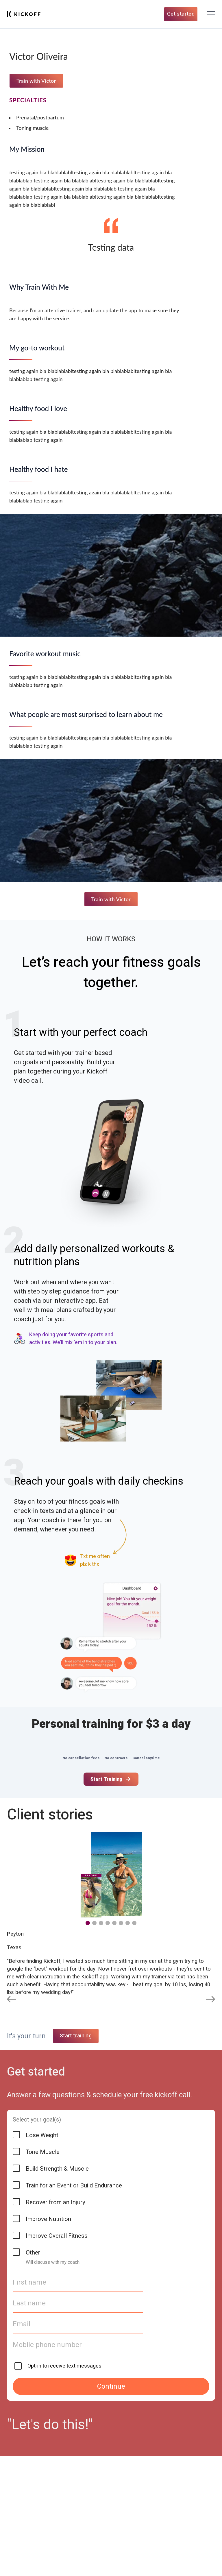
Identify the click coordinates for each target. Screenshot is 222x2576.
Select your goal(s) (37, 2432)
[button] (88, 1923)
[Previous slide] (11, 2000)
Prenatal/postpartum (40, 117)
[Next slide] (210, 2000)
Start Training (111, 1779)
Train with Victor (36, 80)
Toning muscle (32, 128)
